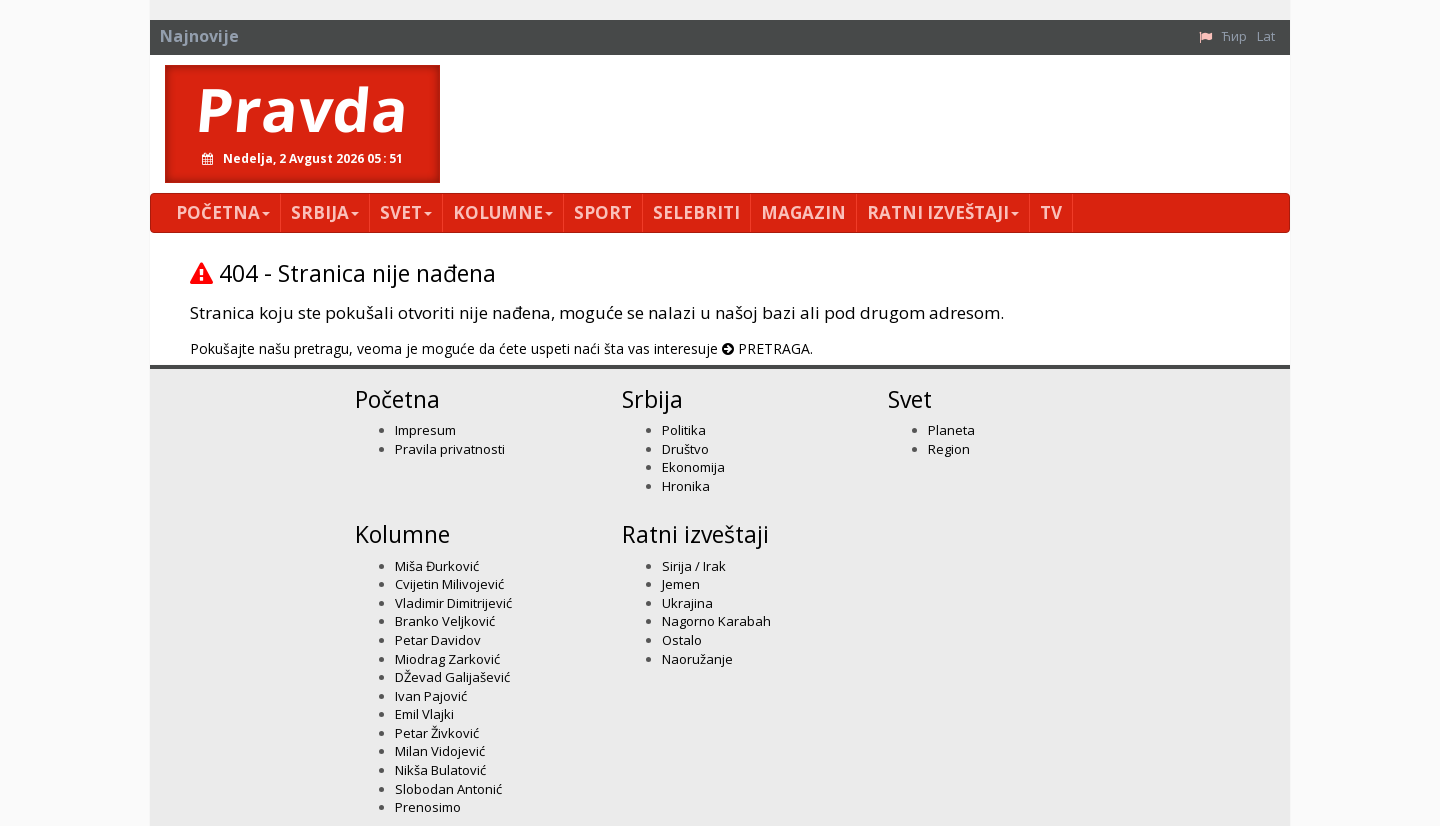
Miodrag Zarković (447, 659)
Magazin (803, 212)
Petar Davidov (438, 640)
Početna (223, 212)
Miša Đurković (437, 566)
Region (949, 449)
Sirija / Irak (694, 566)
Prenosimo (428, 807)
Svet (406, 212)
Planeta (951, 430)
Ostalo (682, 640)
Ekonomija (693, 467)
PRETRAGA (774, 348)
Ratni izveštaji (943, 212)
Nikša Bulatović (440, 770)
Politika (684, 430)
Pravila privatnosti (450, 449)
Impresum (425, 430)
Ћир (1234, 36)
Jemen (681, 584)
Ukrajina (687, 603)
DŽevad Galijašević (452, 677)
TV (1051, 212)
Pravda (302, 109)
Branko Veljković (445, 621)
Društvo (685, 449)
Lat (1266, 36)
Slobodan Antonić (448, 789)
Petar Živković (437, 733)
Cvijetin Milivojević (449, 584)
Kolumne (503, 212)
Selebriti (696, 212)
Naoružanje (697, 659)
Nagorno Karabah (716, 621)
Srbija (325, 212)
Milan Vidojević (440, 751)
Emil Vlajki (424, 714)
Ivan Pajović (431, 696)
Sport (603, 212)
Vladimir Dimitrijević (453, 603)
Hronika (686, 486)
